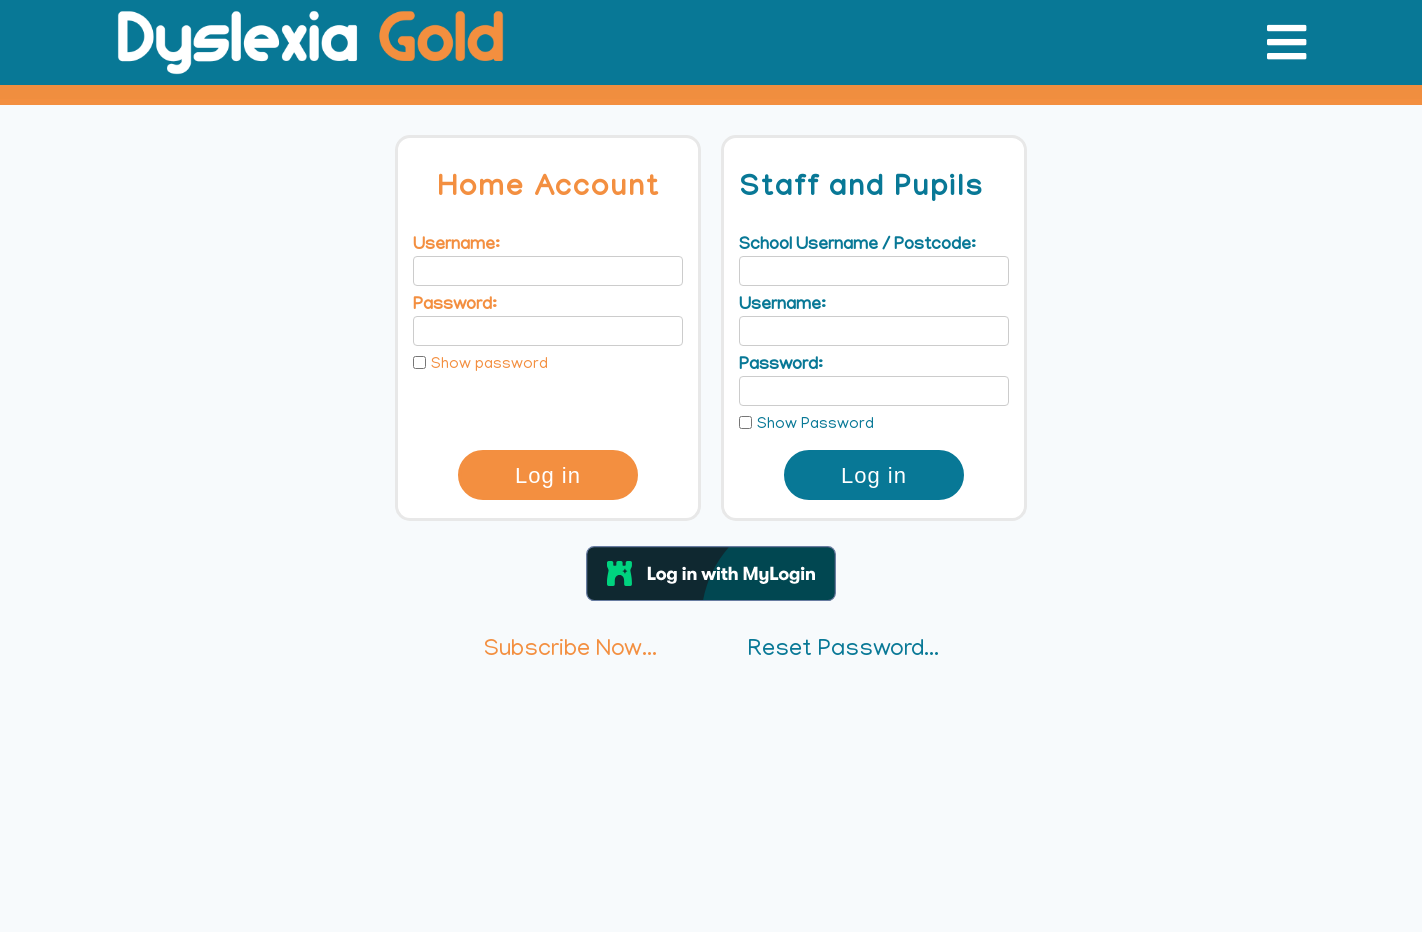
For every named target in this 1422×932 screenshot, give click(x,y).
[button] (711, 573)
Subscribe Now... (570, 650)
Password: (455, 306)
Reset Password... (843, 650)
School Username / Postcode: (857, 246)
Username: (456, 246)
